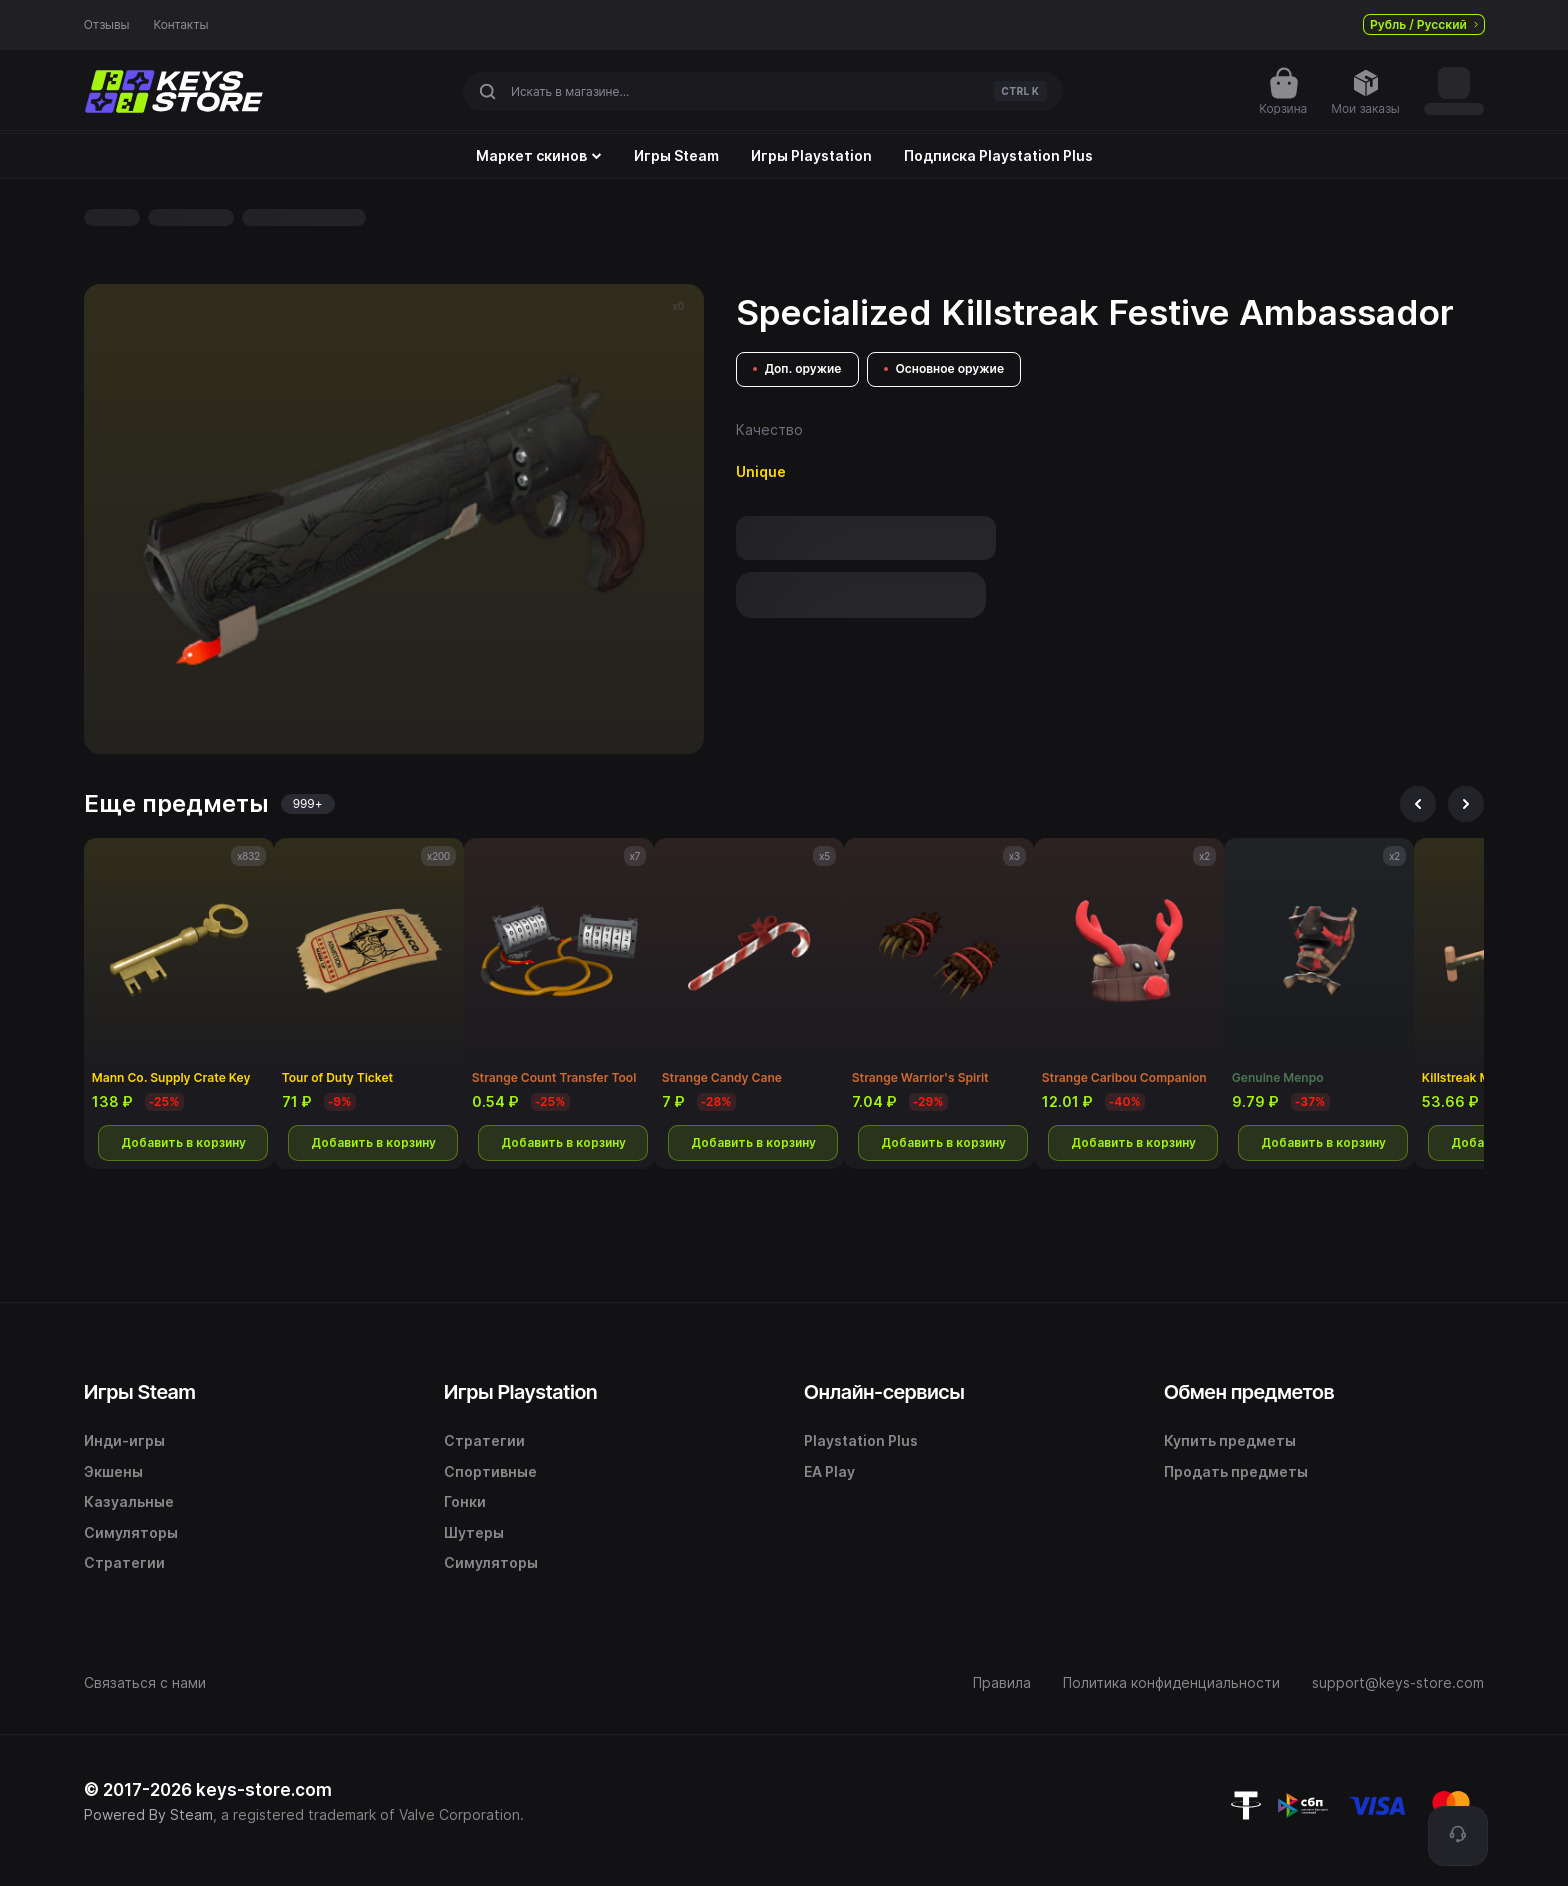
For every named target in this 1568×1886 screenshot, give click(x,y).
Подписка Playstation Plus (998, 156)
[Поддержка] (1458, 1836)
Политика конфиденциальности (1171, 1682)
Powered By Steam (148, 1814)
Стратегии (124, 1562)
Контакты (181, 25)
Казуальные (129, 1501)
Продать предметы (1236, 1471)
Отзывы (107, 25)
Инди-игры (124, 1440)
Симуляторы (131, 1532)
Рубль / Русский (1424, 24)
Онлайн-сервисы (884, 1392)
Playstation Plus (861, 1440)
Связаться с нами (145, 1682)
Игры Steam (676, 156)
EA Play (829, 1471)
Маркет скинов (539, 156)
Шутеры (474, 1532)
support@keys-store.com (1398, 1682)
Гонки (465, 1501)
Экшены (113, 1471)
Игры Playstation (811, 156)
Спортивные (490, 1471)
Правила (1002, 1682)
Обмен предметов (1249, 1392)
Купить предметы (1230, 1440)
